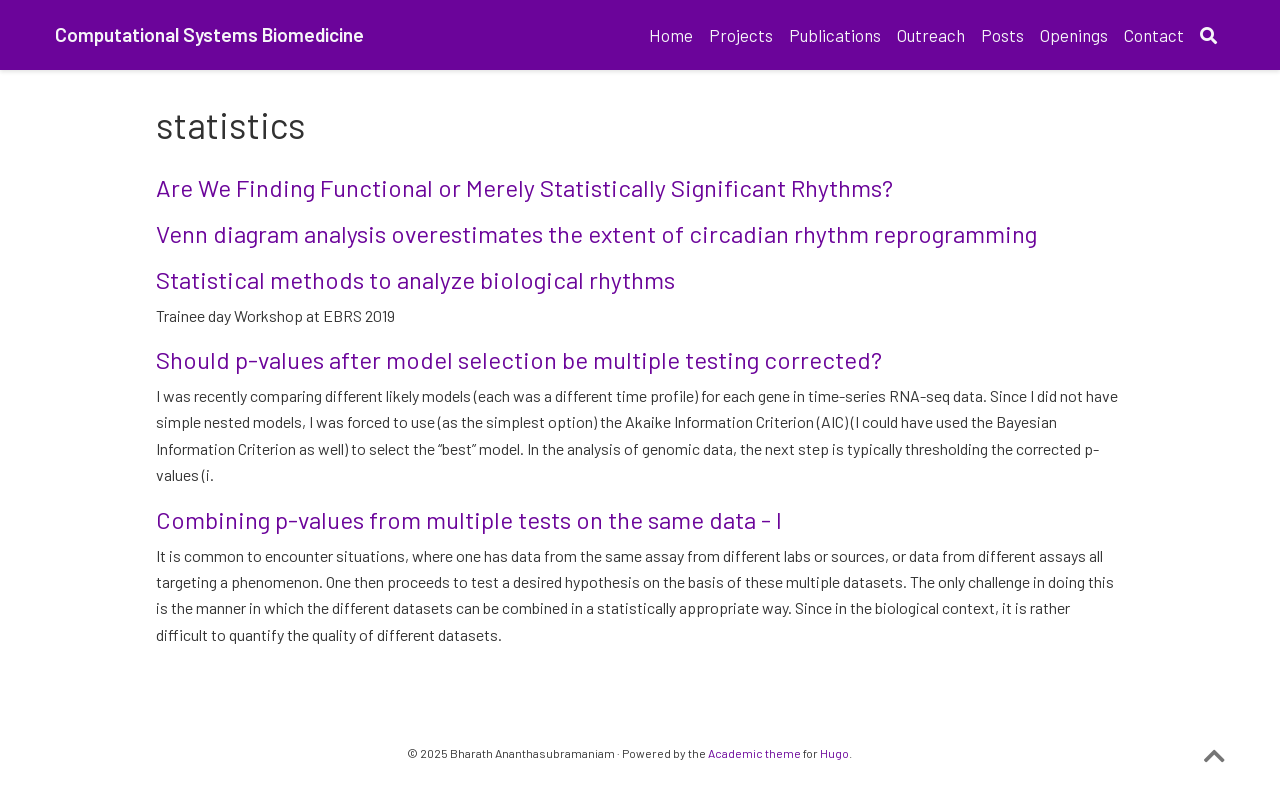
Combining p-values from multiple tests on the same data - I (469, 519)
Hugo (834, 753)
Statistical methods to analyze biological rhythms (415, 279)
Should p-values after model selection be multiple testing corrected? (519, 359)
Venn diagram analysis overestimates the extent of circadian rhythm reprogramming (596, 233)
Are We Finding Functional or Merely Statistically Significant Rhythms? (524, 187)
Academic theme (754, 753)
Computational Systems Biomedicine (209, 34)
